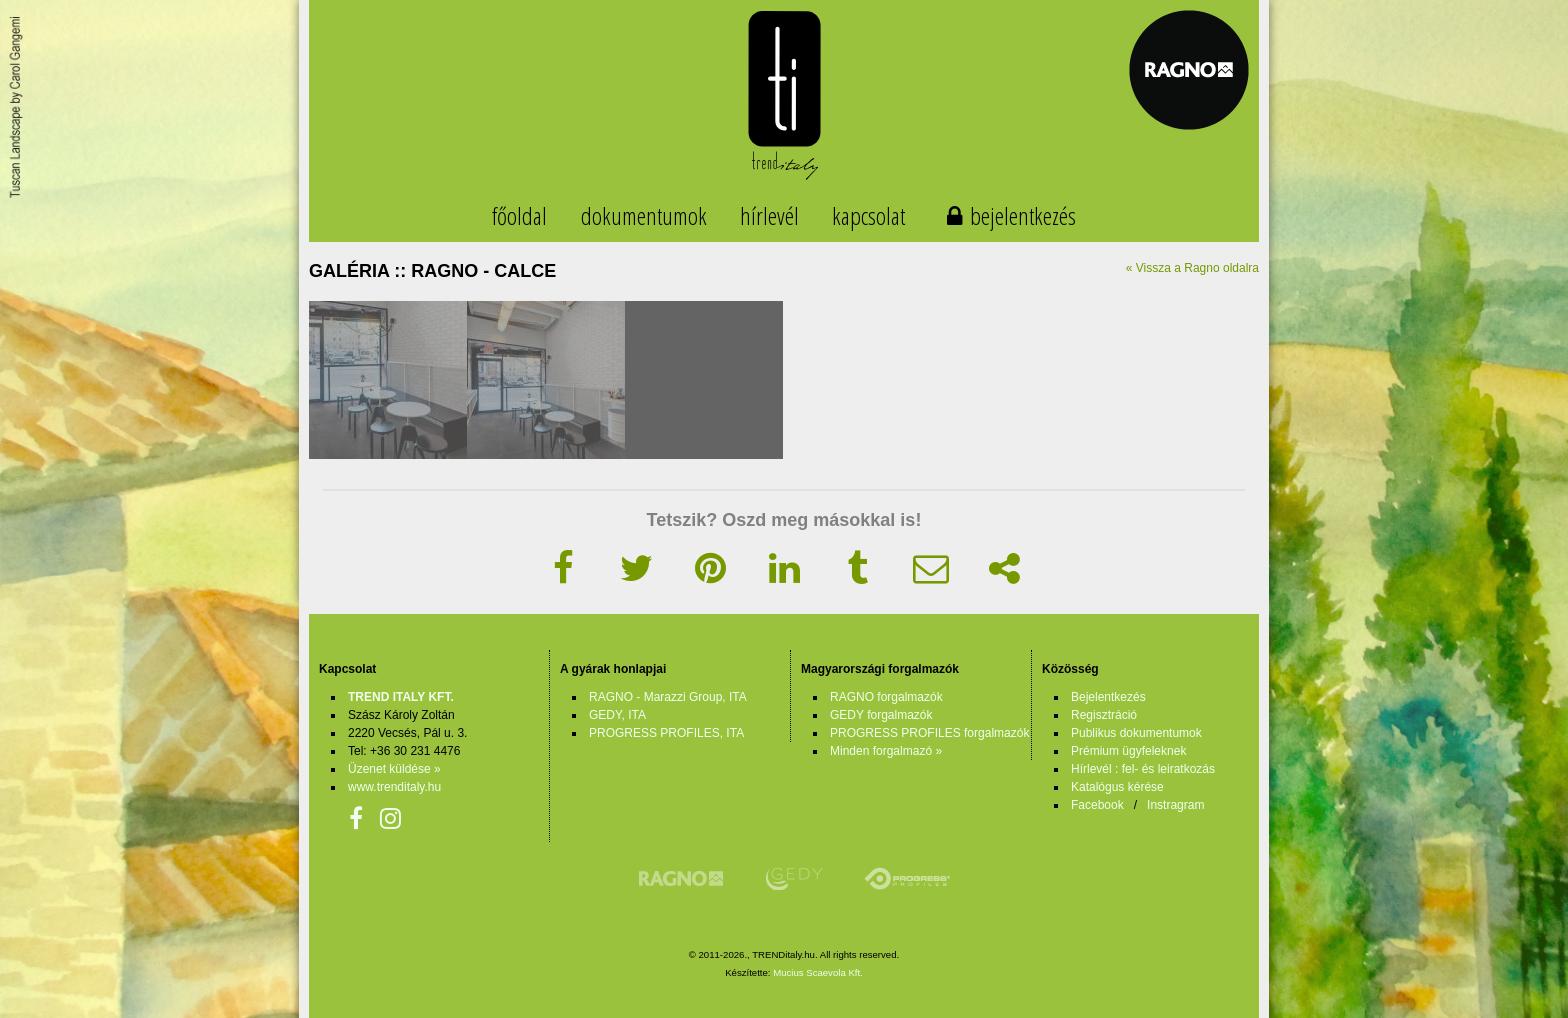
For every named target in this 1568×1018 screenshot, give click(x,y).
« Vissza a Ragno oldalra (1192, 268)
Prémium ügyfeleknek (1128, 751)
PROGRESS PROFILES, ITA (666, 733)
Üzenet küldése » (394, 769)
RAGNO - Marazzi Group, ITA (668, 697)
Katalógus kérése (1117, 787)
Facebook (1097, 805)
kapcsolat (868, 215)
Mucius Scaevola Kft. (818, 972)
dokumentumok (644, 215)
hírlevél (769, 215)
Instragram (1175, 805)
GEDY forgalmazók (881, 715)
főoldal (519, 215)
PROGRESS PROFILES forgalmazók (929, 733)
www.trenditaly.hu (394, 787)
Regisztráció (1104, 715)
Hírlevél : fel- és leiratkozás (1143, 769)
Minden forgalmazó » (886, 751)
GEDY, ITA (617, 715)
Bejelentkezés (1108, 697)
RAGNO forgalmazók (886, 697)
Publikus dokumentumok (1136, 733)
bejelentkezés (1023, 215)
